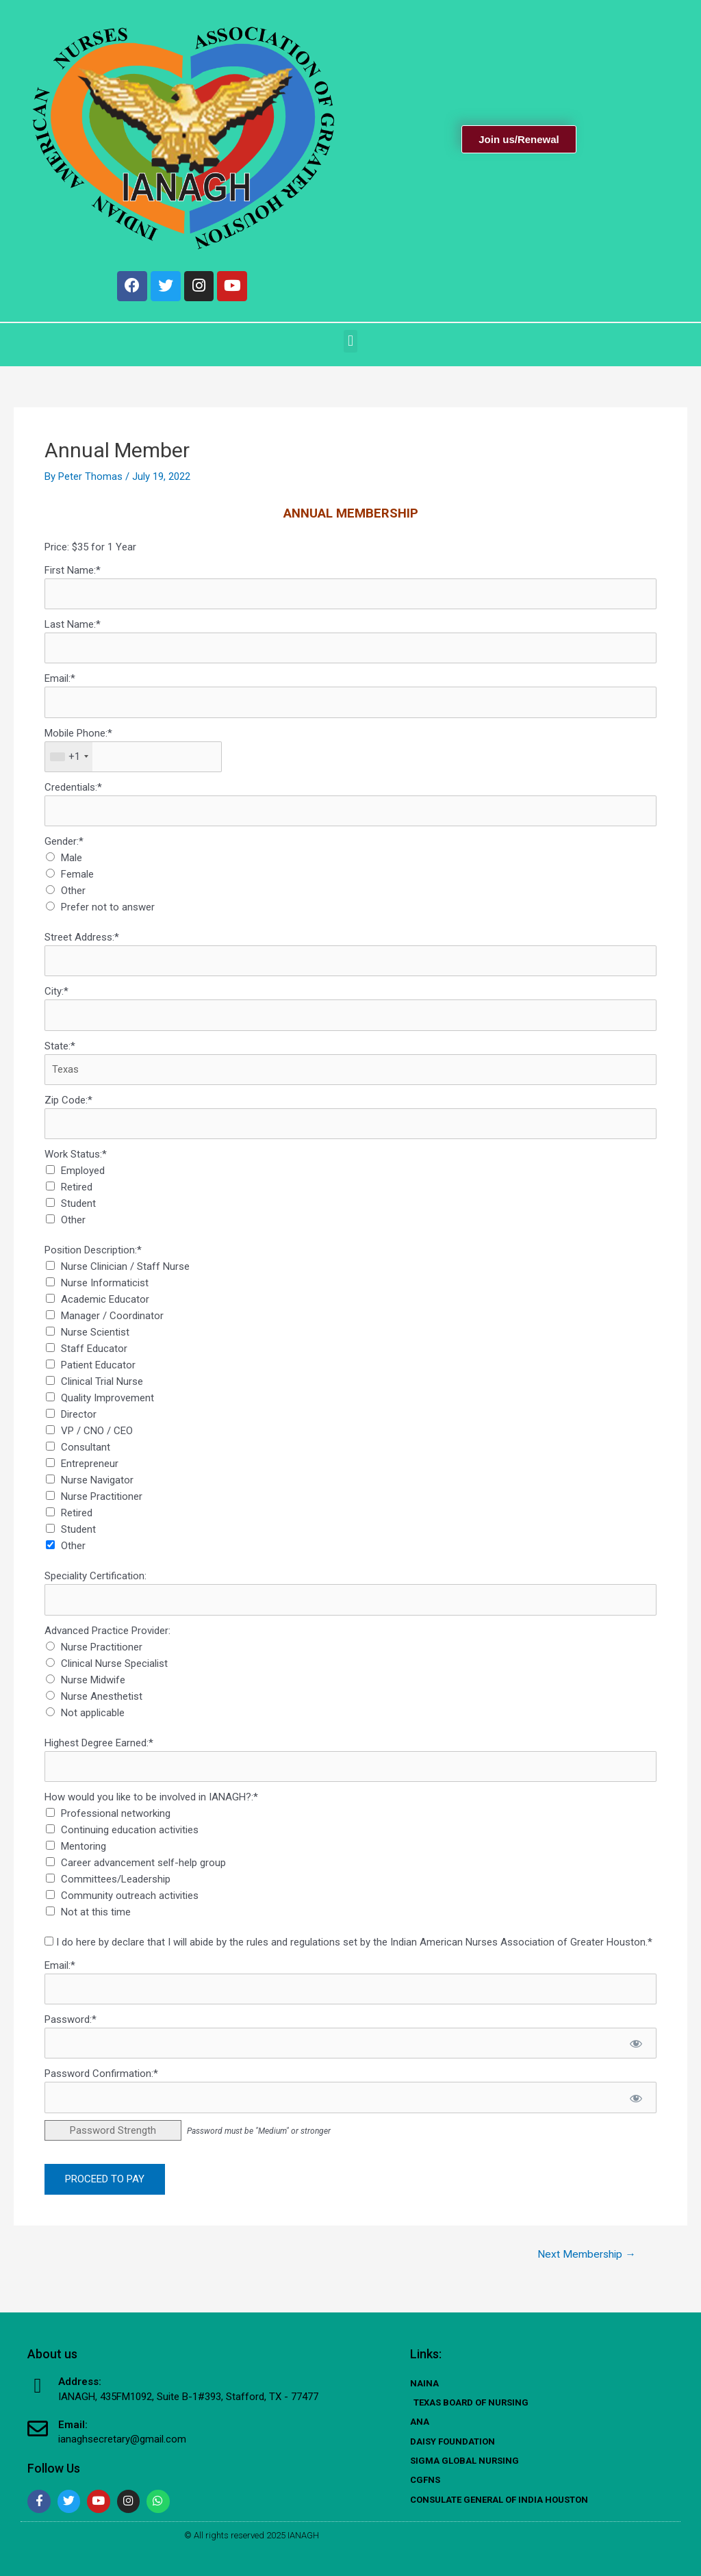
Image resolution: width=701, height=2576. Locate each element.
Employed (83, 1179)
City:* (56, 999)
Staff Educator (94, 1357)
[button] (350, 345)
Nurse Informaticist (105, 1292)
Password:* (70, 2030)
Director (79, 1423)
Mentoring (83, 1856)
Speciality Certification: (95, 1585)
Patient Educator (98, 1374)
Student (78, 1212)
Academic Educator (105, 1308)
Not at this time (96, 1921)
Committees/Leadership (115, 1889)
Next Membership (585, 2265)
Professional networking (115, 1823)
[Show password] (636, 2053)
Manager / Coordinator (112, 1324)
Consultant (85, 1456)
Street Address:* (81, 944)
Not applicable (93, 1722)
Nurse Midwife (93, 1689)
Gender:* (64, 848)
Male (71, 864)
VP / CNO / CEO (97, 1439)
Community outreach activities (130, 1905)
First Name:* (72, 574)
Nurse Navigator (97, 1489)
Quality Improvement (107, 1407)
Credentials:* (73, 793)
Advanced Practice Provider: (107, 1639)
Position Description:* (93, 1259)
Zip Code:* (68, 1108)
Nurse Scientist (95, 1341)
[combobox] (68, 763)
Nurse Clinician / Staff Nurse (125, 1275)
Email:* (59, 684)
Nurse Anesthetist (101, 1705)
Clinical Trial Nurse (102, 1390)
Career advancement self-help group (143, 1872)
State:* (59, 1053)
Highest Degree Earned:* (98, 1752)
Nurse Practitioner (101, 1505)
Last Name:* (72, 629)
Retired (76, 1196)
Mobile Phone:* (78, 738)
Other (73, 897)
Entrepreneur (89, 1472)
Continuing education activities (130, 1839)
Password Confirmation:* (101, 2084)
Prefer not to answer (108, 914)
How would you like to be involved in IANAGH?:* (151, 1806)
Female (77, 881)
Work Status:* (75, 1163)
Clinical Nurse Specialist (114, 1672)
